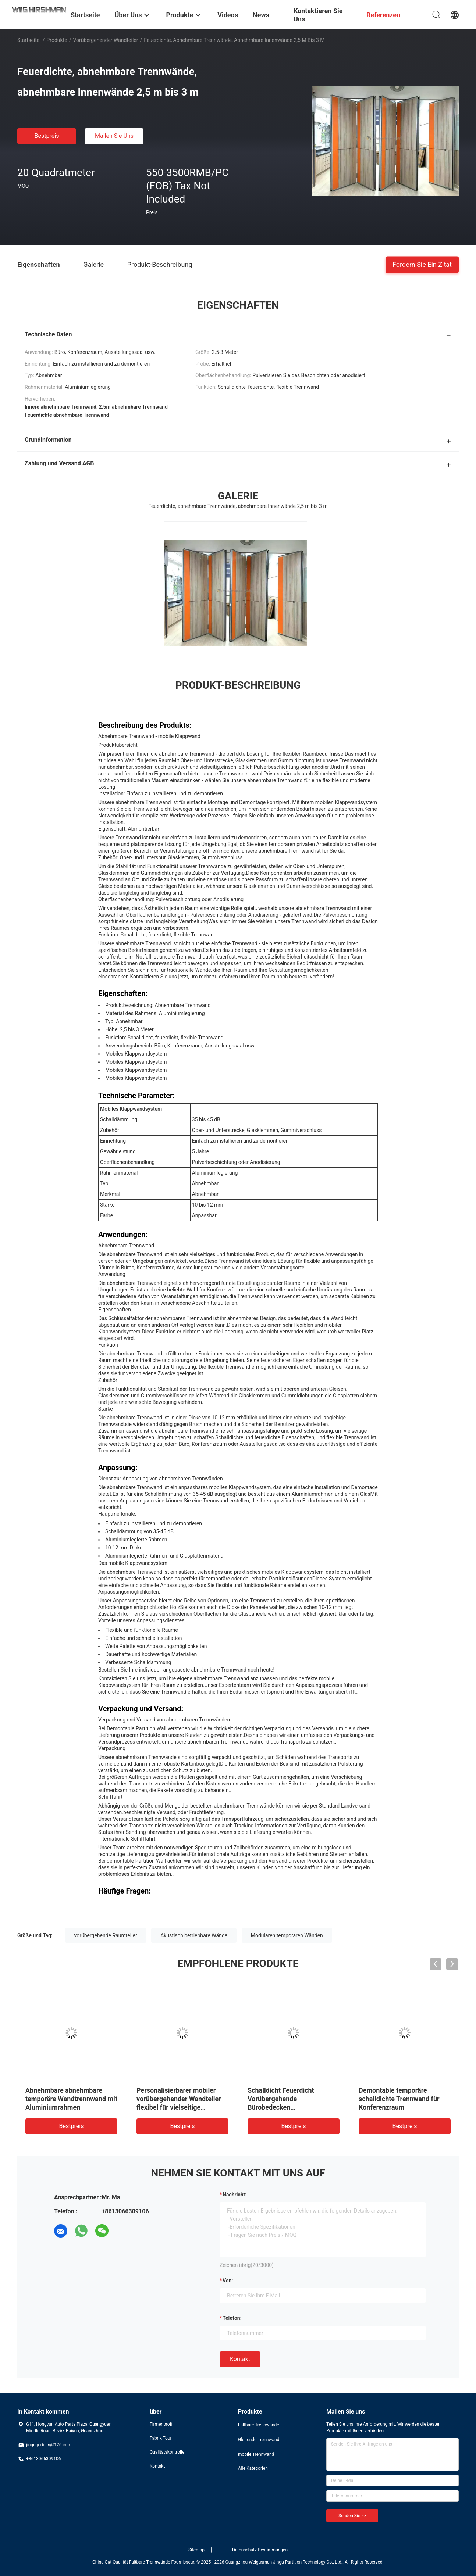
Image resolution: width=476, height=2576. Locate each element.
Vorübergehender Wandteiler (105, 40)
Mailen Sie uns (114, 135)
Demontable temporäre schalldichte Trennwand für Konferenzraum (399, 2098)
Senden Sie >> (352, 2515)
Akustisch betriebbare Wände (193, 1935)
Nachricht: (234, 2194)
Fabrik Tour (161, 2438)
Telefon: (232, 2318)
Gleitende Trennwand (258, 2439)
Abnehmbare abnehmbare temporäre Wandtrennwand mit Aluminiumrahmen (71, 2098)
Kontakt (240, 2358)
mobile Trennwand (256, 2454)
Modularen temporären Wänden (287, 1935)
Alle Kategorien (253, 2468)
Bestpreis (47, 135)
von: (228, 2280)
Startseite (28, 40)
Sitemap (196, 2549)
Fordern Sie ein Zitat (422, 264)
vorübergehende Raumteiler (105, 1935)
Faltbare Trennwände (258, 2425)
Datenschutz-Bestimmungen (260, 2549)
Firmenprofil (161, 2424)
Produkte (57, 40)
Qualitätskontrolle (167, 2452)
